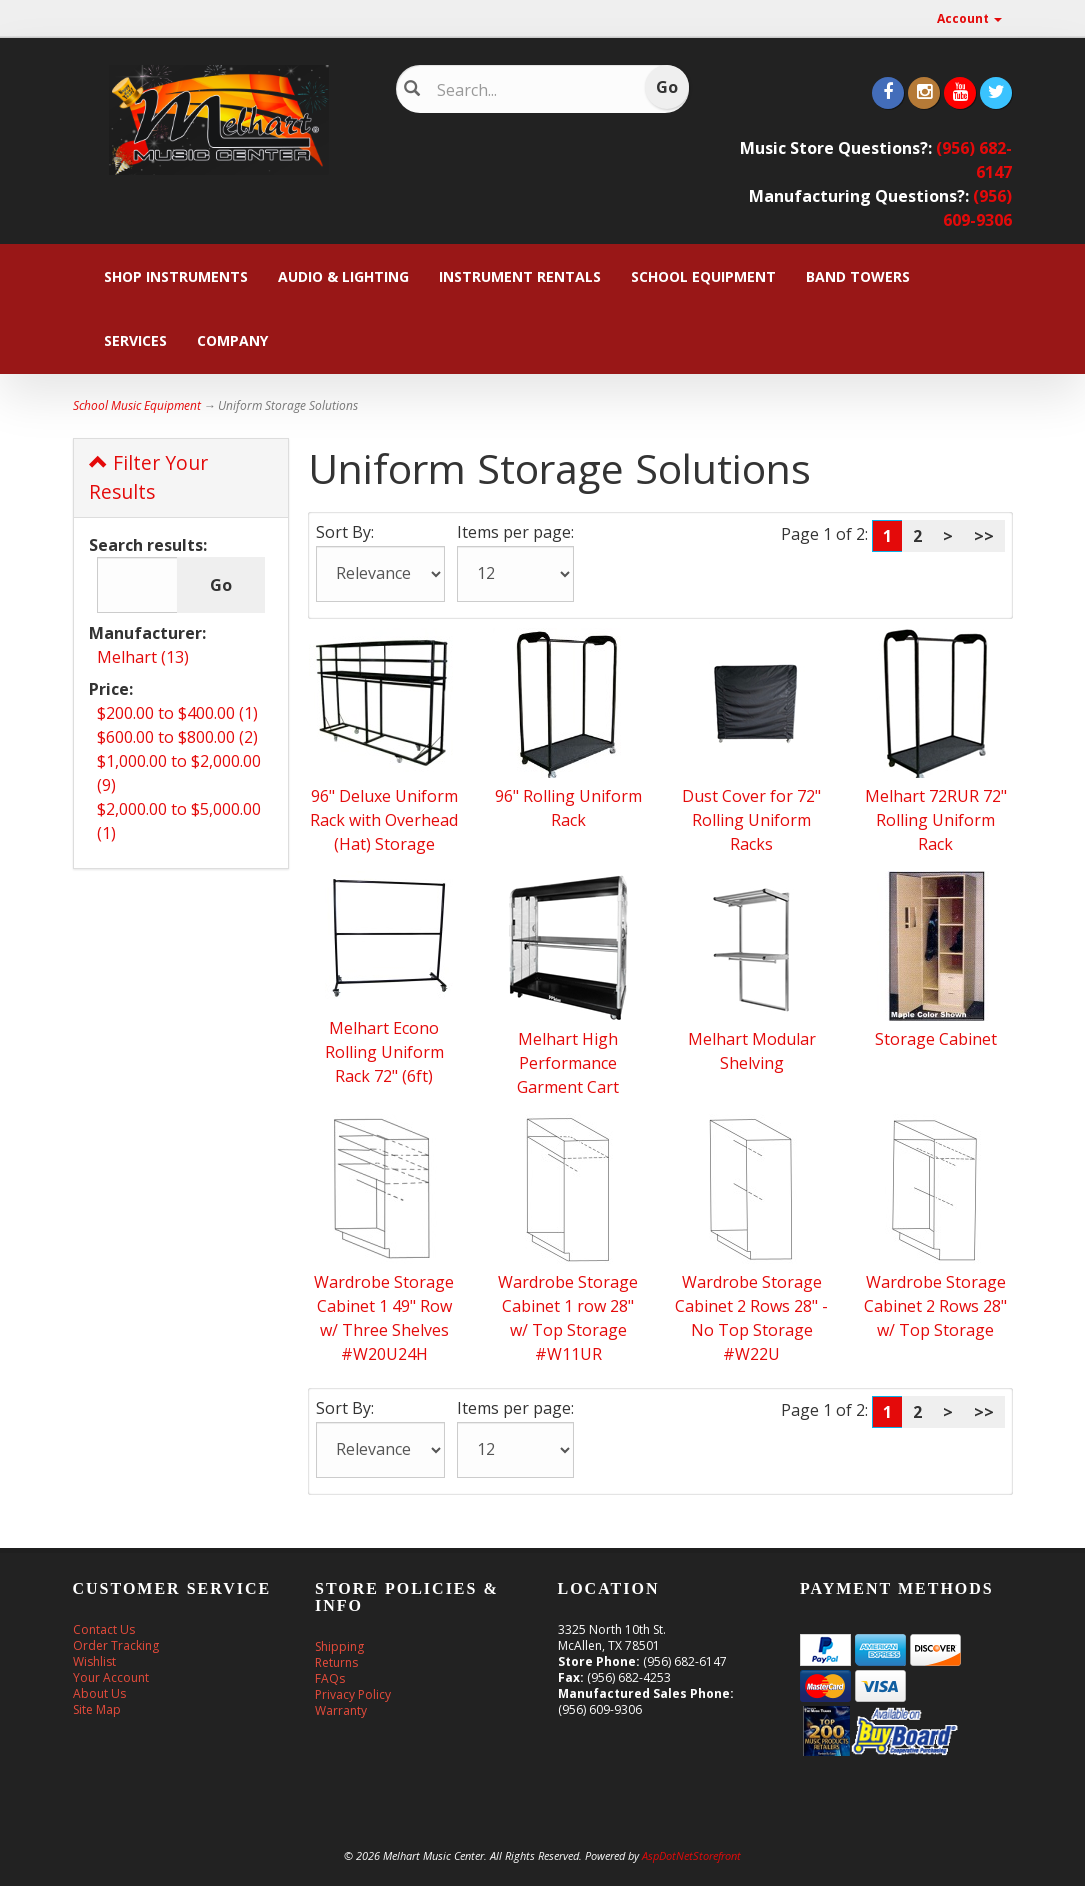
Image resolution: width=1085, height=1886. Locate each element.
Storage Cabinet (936, 1039)
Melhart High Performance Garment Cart (568, 1063)
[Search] (530, 90)
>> (984, 536)
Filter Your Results (148, 477)
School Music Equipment (137, 405)
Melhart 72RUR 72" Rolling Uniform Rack (936, 820)
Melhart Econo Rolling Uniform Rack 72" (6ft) (384, 1052)
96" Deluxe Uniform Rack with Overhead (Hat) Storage (384, 820)
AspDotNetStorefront (691, 1855)
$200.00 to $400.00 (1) (177, 713)
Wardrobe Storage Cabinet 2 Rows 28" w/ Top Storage (935, 1306)
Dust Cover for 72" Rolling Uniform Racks (751, 820)
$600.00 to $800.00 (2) (177, 737)
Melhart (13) (143, 657)
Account (969, 18)
